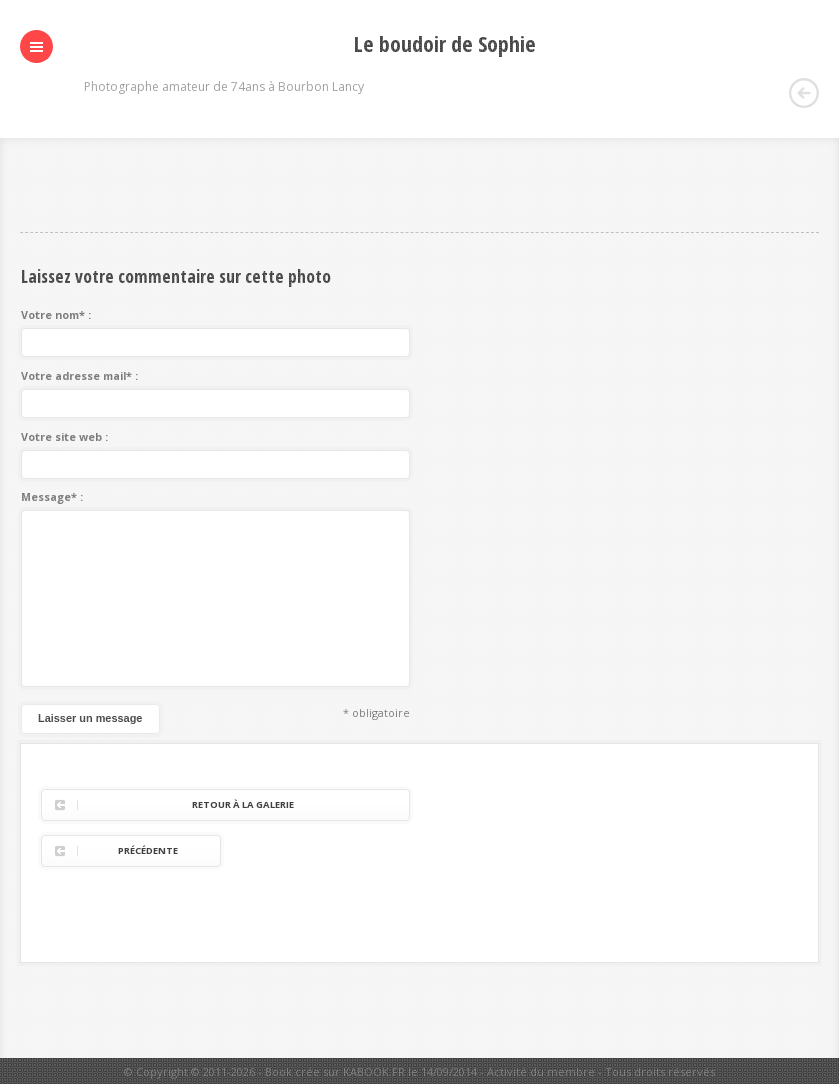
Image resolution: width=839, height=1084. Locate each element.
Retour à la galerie (243, 804)
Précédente (148, 850)
